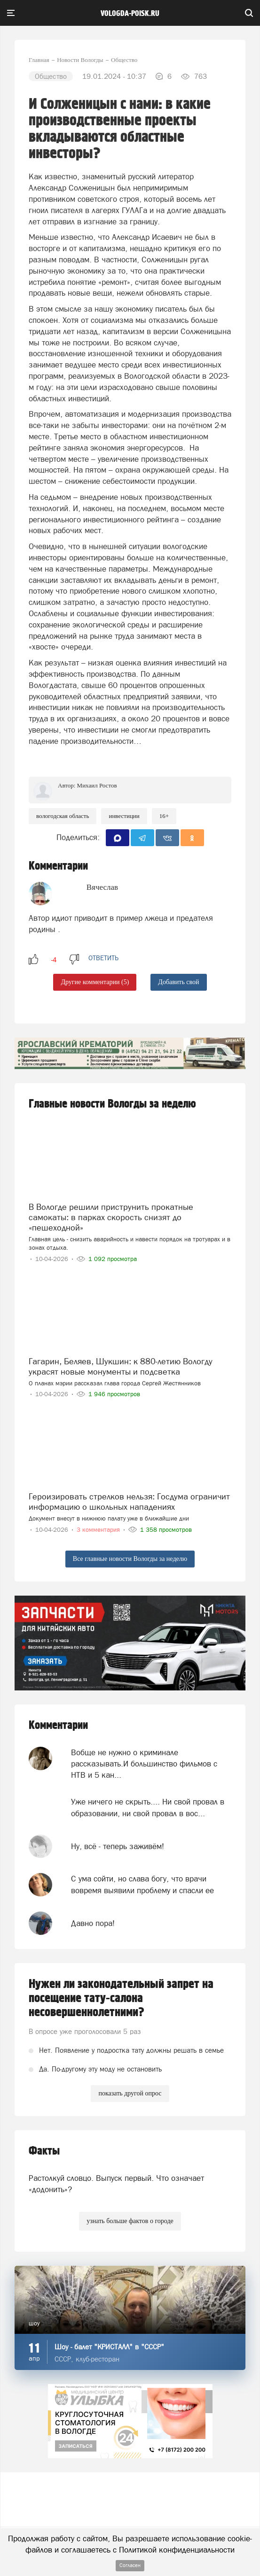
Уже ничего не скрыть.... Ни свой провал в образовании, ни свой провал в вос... (147, 1807)
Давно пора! (93, 1923)
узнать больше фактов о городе (130, 2220)
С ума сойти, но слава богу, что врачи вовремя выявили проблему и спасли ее (142, 1884)
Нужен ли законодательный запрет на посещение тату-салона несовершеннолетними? (121, 1998)
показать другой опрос (129, 2093)
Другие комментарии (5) (95, 982)
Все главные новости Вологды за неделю (130, 1558)
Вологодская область (62, 815)
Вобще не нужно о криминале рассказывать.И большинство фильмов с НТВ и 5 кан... (144, 1764)
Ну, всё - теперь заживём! (117, 1846)
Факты (44, 2151)
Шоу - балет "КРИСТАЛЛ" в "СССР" (109, 2347)
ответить (103, 958)
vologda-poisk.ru (130, 13)
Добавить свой (178, 982)
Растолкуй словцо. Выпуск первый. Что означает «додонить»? (116, 2183)
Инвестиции (124, 815)
